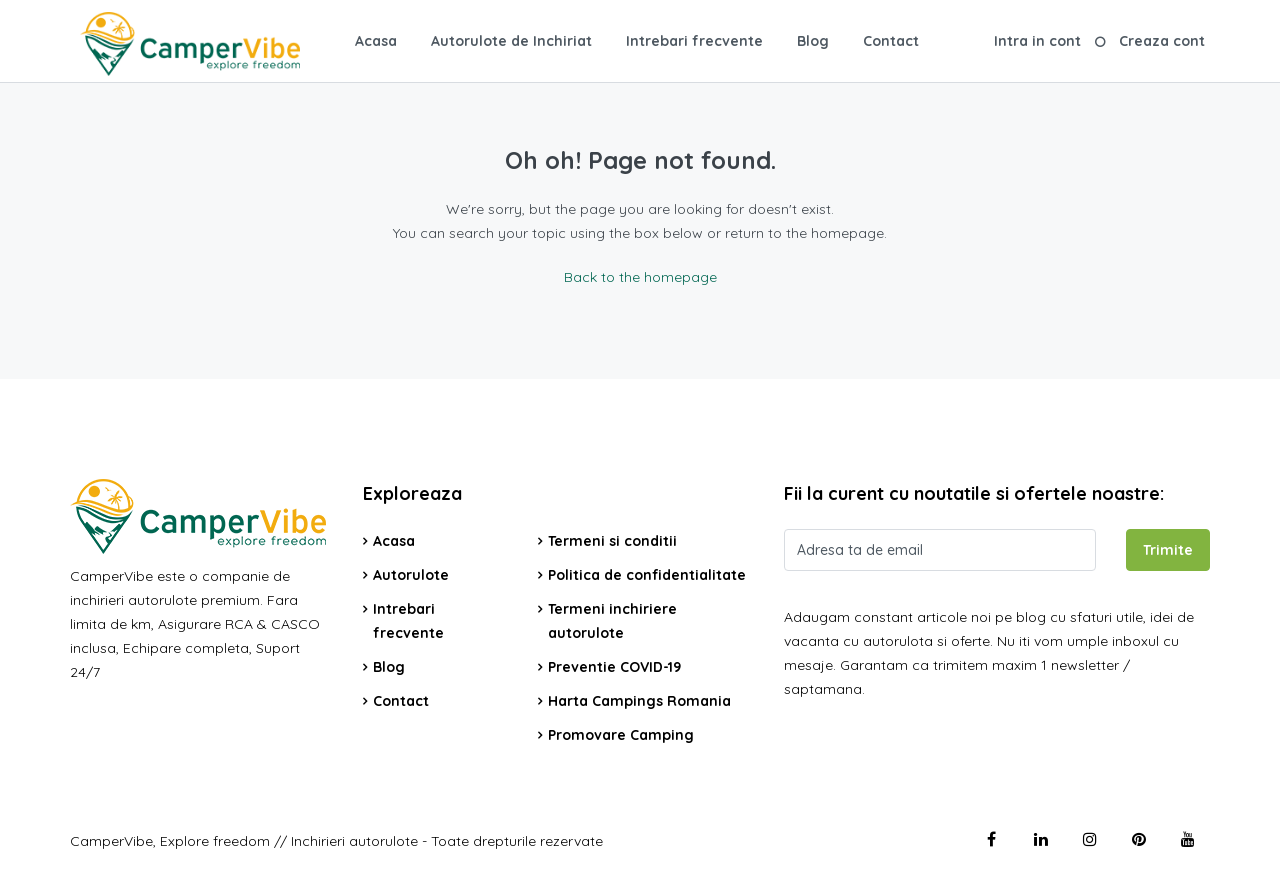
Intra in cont (1037, 41)
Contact (891, 41)
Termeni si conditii (612, 541)
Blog (813, 41)
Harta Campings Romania (639, 701)
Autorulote (411, 575)
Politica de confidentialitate (647, 575)
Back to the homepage (640, 277)
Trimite (1168, 550)
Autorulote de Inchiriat (511, 41)
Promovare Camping (621, 735)
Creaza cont (1162, 41)
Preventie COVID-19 (614, 667)
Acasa (376, 41)
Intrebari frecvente (694, 41)
